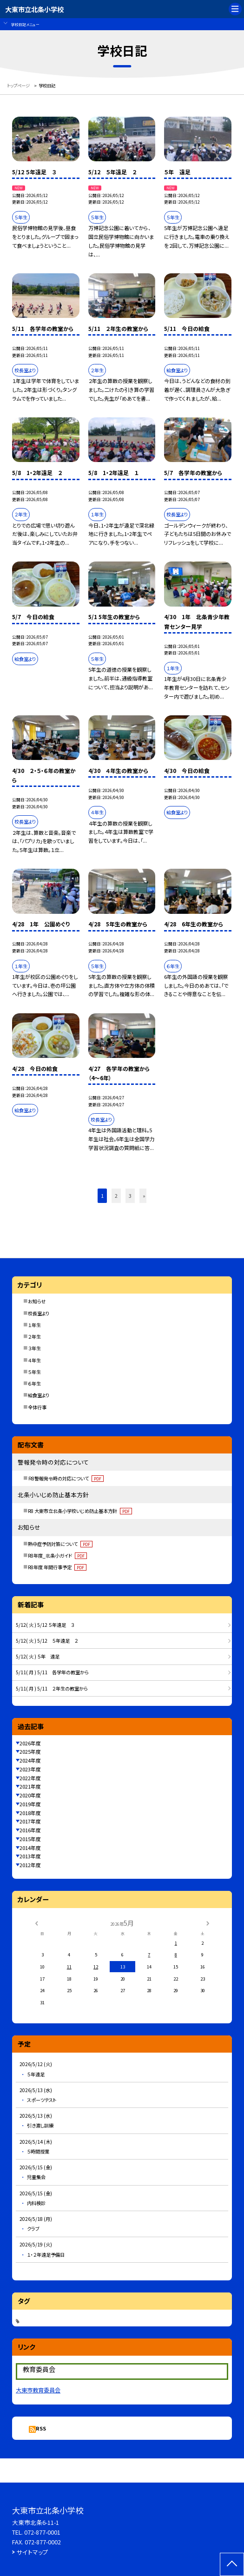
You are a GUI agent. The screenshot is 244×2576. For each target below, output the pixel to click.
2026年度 (30, 1743)
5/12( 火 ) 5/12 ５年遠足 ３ (45, 1624)
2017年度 (30, 1821)
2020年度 (30, 1795)
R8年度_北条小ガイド (57, 1555)
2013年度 (30, 1856)
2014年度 (30, 1847)
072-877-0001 (42, 2532)
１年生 (34, 1324)
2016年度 (30, 1830)
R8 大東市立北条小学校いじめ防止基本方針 (80, 1510)
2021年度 (30, 1786)
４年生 (34, 1360)
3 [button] (130, 1195)
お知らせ (37, 1301)
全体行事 (37, 1407)
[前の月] (36, 1922)
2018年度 (30, 1812)
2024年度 (30, 1760)
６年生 (34, 1383)
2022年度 (30, 1778)
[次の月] (207, 1922)
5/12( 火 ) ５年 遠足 (37, 1656)
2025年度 (30, 1751)
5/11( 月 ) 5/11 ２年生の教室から (52, 1688)
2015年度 (30, 1839)
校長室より (38, 1313)
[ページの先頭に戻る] (232, 2564)
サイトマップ (32, 2552)
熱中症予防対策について (60, 1543)
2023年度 (30, 1769)
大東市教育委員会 (38, 2390)
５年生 (34, 1371)
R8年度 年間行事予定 (57, 1567)
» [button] (144, 1195)
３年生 (34, 1348)
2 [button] (116, 1195)
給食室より (38, 1395)
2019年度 (30, 1804)
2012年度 (30, 1865)
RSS (41, 2428)
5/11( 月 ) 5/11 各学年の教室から (52, 1672)
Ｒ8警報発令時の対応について (66, 1478)
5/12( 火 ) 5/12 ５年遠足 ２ (47, 1640)
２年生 (34, 1336)
